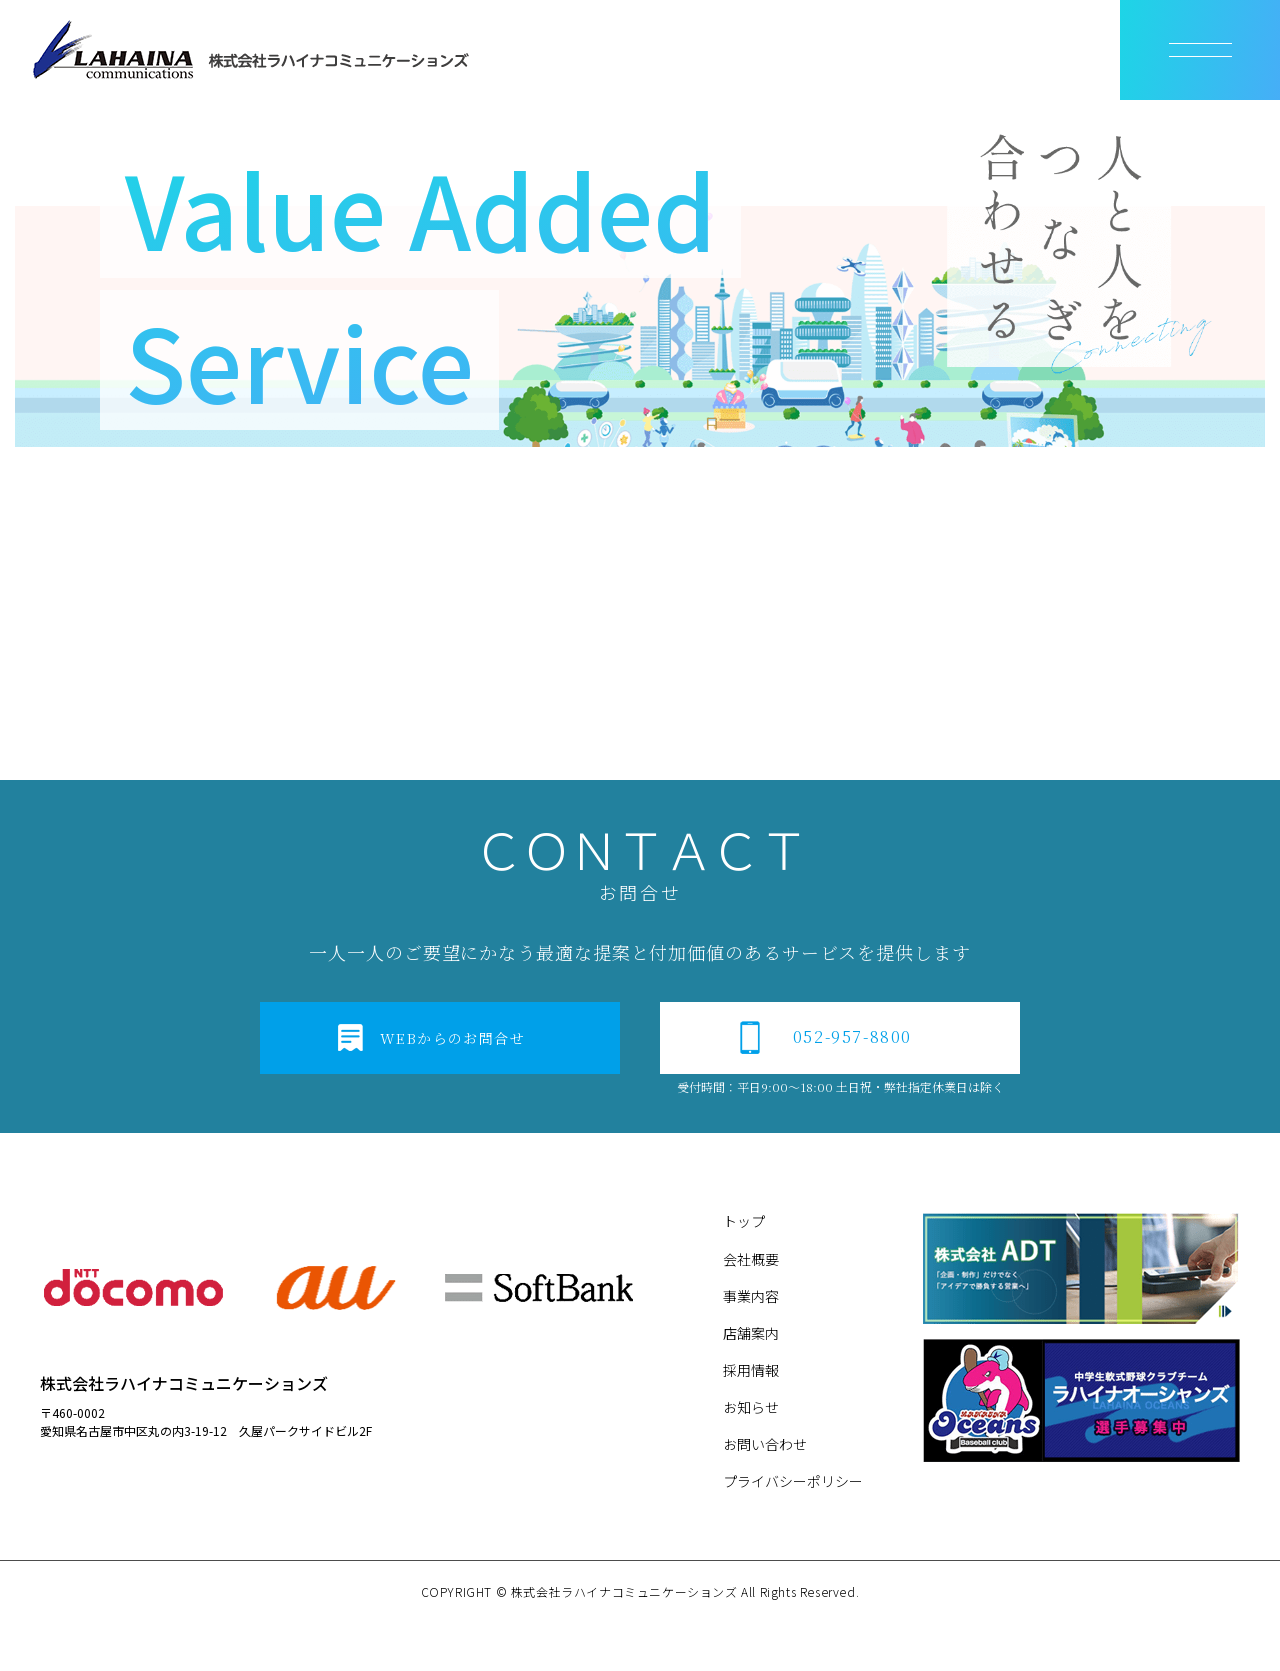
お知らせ (751, 1407)
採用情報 (751, 1370)
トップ (744, 1221)
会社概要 (751, 1259)
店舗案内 (751, 1333)
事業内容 (751, 1296)
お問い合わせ (765, 1444)
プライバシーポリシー (793, 1481)
